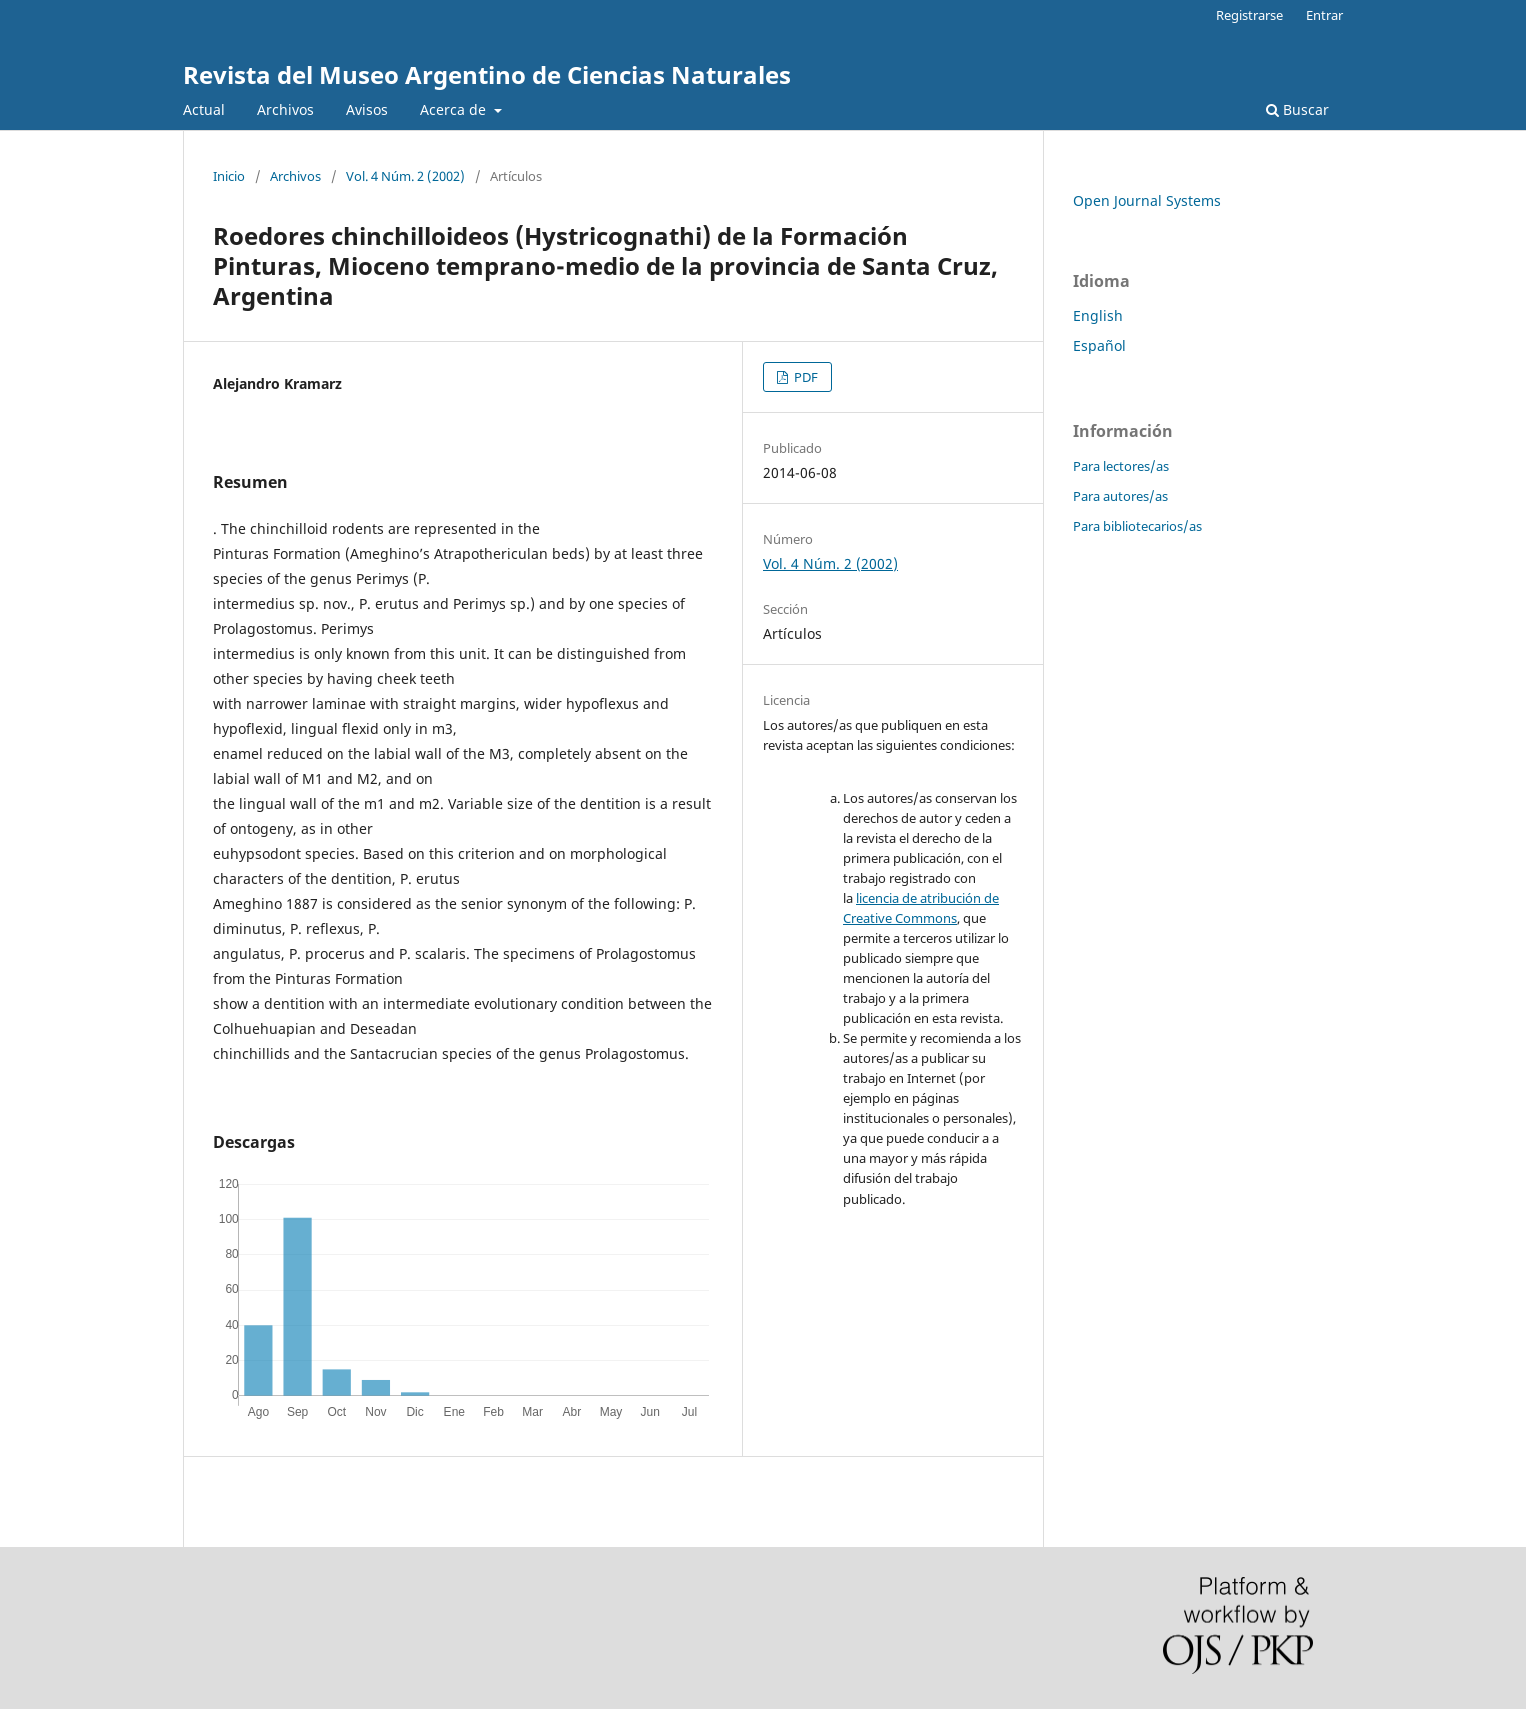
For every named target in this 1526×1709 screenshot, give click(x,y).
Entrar (1324, 15)
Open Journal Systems (1147, 200)
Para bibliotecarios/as (1137, 526)
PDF (804, 377)
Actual (204, 109)
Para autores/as (1120, 496)
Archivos (285, 109)
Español (1099, 345)
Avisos (367, 109)
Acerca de (455, 109)
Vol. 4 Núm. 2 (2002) (405, 176)
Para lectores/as (1121, 466)
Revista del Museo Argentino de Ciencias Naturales (487, 74)
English (1098, 315)
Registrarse (1249, 15)
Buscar (1297, 109)
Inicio (229, 176)
